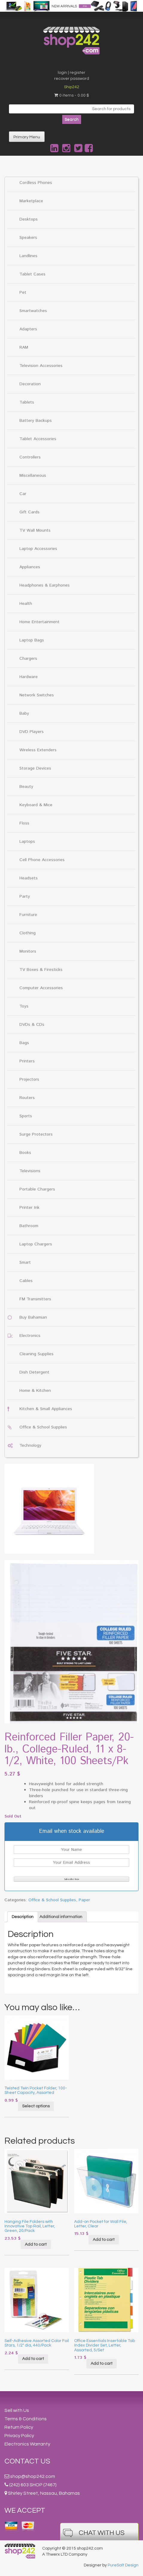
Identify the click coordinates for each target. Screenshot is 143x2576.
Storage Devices (35, 768)
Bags (24, 1043)
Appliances (29, 567)
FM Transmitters (35, 1299)
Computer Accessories (41, 988)
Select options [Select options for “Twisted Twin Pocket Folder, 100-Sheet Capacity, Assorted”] (36, 2106)
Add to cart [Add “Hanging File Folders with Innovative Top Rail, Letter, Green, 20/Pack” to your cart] (36, 2244)
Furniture (28, 915)
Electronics (29, 1336)
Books (25, 1153)
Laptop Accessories (38, 549)
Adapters (28, 329)
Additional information (60, 1917)
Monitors (27, 951)
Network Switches (36, 695)
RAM (23, 347)
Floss (24, 823)
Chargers (28, 659)
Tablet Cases (32, 274)
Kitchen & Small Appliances (45, 1409)
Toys (23, 1006)
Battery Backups (35, 421)
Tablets (26, 402)
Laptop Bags (31, 640)
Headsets (28, 878)
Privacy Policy (19, 2435)
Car (22, 494)
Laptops (27, 842)
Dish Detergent (34, 1372)
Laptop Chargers (35, 1244)
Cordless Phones (35, 183)
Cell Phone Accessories (42, 860)
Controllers (30, 457)
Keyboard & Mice (35, 805)
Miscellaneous (32, 476)
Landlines (28, 256)
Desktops (28, 219)
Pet (22, 293)
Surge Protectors (36, 1134)
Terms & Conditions (25, 2418)
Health (25, 604)
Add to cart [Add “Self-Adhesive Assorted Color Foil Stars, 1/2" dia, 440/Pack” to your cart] (33, 2359)
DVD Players (31, 732)
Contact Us (27, 2461)
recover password (71, 79)
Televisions (29, 1171)
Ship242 (71, 87)
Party (24, 896)
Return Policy (18, 2427)
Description (23, 1917)
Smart (25, 1262)
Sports (25, 1116)
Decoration (30, 384)
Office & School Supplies (43, 1427)
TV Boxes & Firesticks (41, 970)
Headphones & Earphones (44, 585)
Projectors (29, 1079)
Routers (27, 1098)
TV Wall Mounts (35, 530)
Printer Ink (29, 1208)
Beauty (26, 787)
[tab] (22, 1916)
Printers (27, 1061)
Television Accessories (41, 366)
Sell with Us (16, 2410)
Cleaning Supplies (36, 1354)
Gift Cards (29, 512)
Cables (26, 1281)
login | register (71, 73)
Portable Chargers (37, 1189)
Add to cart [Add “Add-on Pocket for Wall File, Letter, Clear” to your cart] (104, 2240)
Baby (24, 713)
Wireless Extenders (38, 750)
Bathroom (28, 1226)
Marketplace (31, 201)
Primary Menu (26, 137)
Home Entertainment (39, 622)
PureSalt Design (123, 2565)
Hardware (28, 677)
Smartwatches (33, 311)
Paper (84, 1900)
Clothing (27, 933)
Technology (30, 1446)
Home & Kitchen (35, 1391)
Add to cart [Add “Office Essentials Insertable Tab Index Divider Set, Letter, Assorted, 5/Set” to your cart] (101, 2363)
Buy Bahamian (33, 1317)
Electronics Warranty (27, 2444)
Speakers (28, 238)
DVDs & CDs (31, 1025)
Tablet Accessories (37, 439)
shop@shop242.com (32, 2476)
